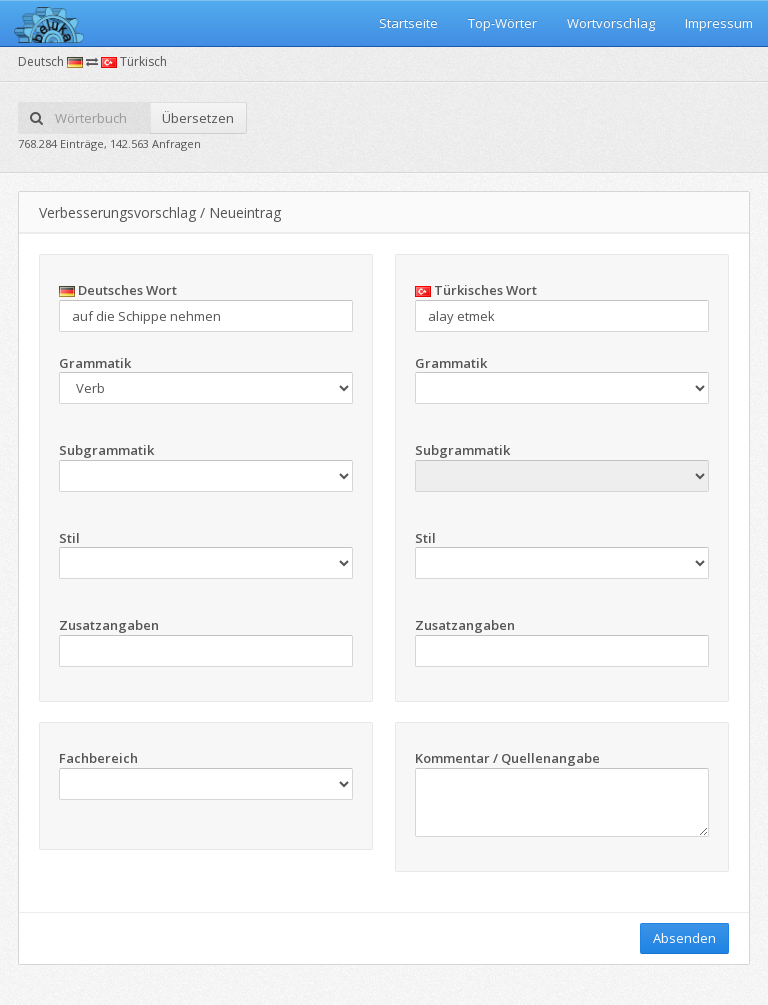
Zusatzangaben (109, 625)
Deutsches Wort (118, 290)
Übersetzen (198, 118)
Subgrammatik (106, 450)
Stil (69, 538)
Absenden (684, 938)
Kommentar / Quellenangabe (507, 758)
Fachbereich (98, 758)
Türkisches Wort (476, 290)
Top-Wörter (502, 23)
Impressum (719, 23)
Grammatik (95, 363)
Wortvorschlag (611, 23)
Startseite (408, 23)
